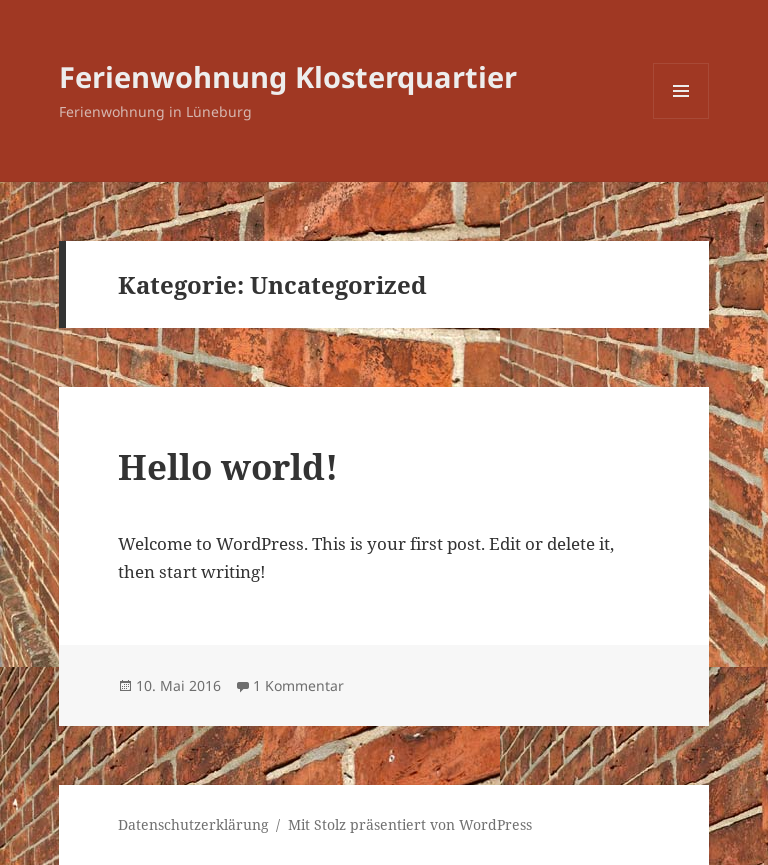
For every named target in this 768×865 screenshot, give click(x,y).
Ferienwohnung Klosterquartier (288, 76)
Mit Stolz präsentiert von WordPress (410, 824)
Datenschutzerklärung (193, 824)
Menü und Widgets (681, 118)
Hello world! (228, 466)
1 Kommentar (298, 685)
